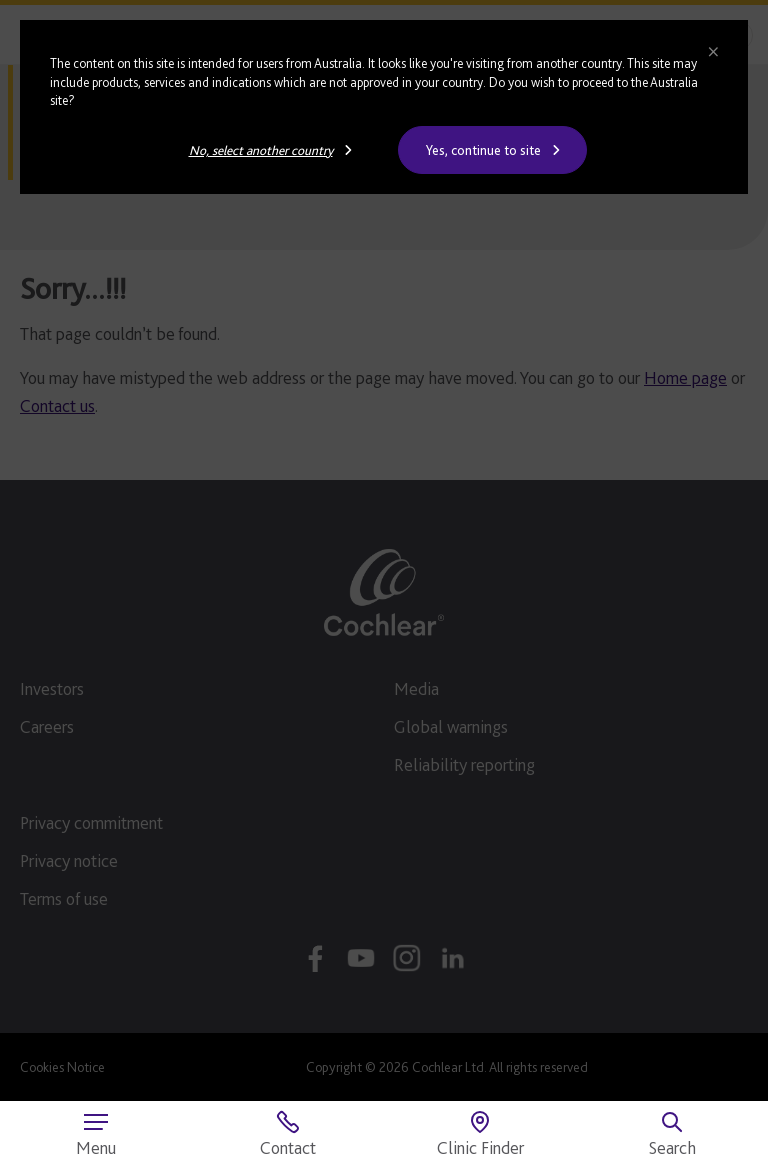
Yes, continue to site (483, 150)
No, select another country (261, 150)
